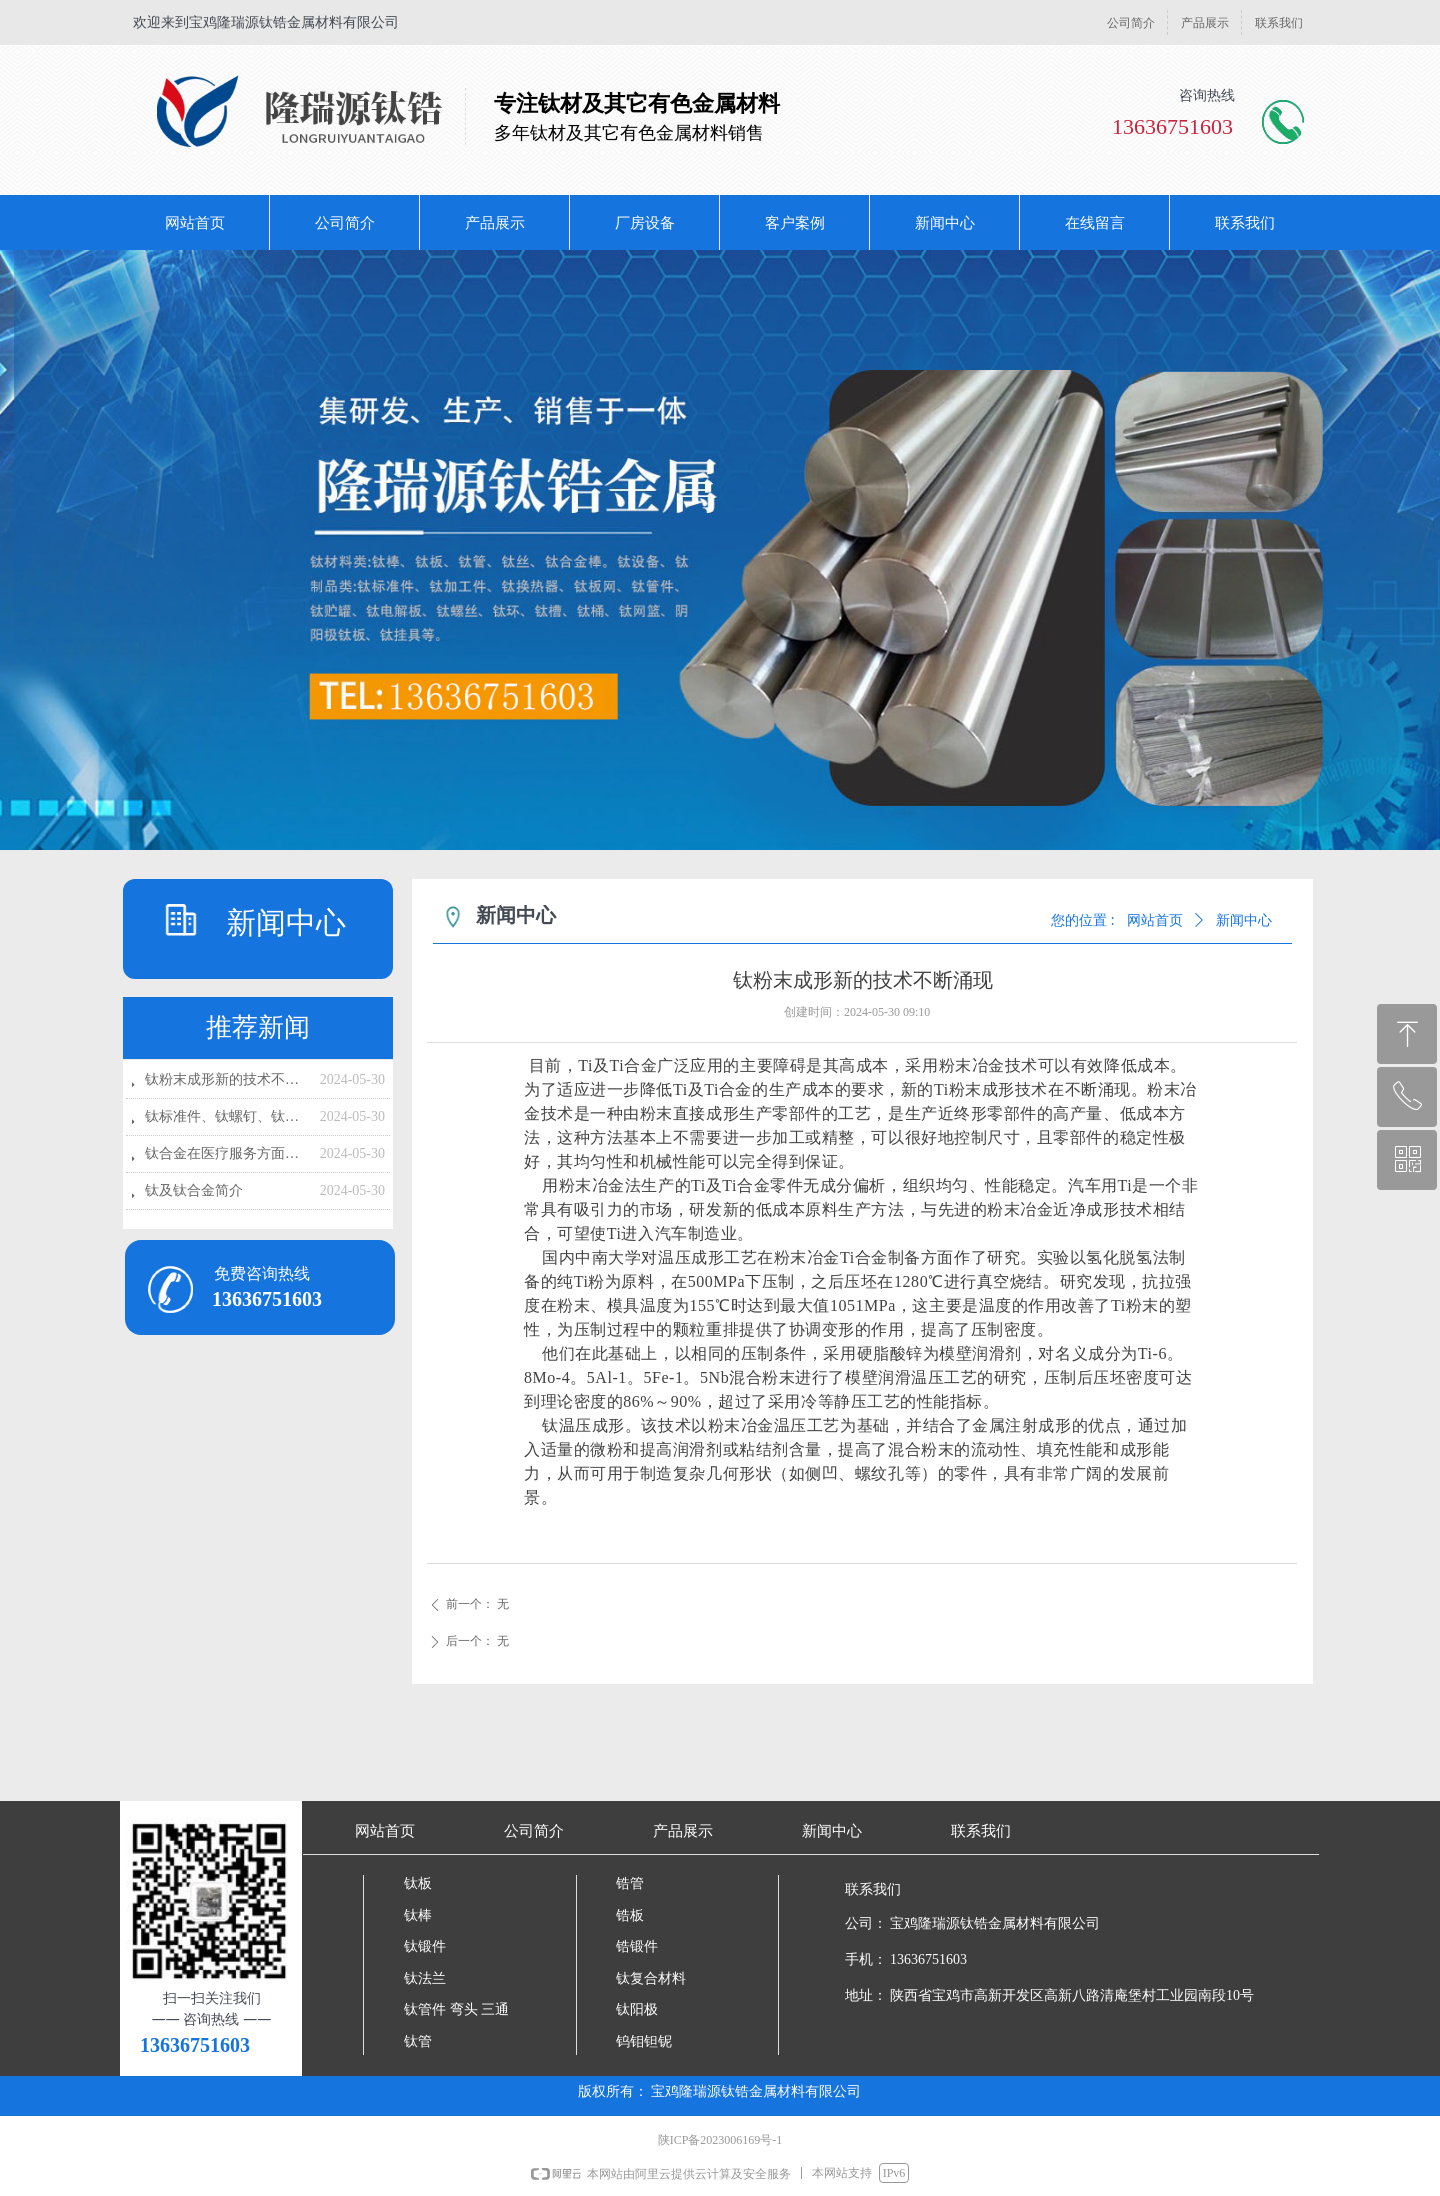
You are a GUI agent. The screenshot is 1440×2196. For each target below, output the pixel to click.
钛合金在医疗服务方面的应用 (227, 1153)
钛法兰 (425, 1978)
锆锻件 (637, 1946)
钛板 (418, 1883)
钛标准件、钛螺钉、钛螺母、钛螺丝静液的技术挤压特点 (227, 1116)
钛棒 (418, 1915)
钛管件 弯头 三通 (456, 2009)
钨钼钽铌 (644, 2041)
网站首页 (1155, 920)
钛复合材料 (651, 1978)
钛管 (418, 2041)
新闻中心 (1244, 920)
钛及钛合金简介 (194, 1190)
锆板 (630, 1915)
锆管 (630, 1883)
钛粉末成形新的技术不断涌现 (227, 1079)
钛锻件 (425, 1946)
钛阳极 (637, 2009)
